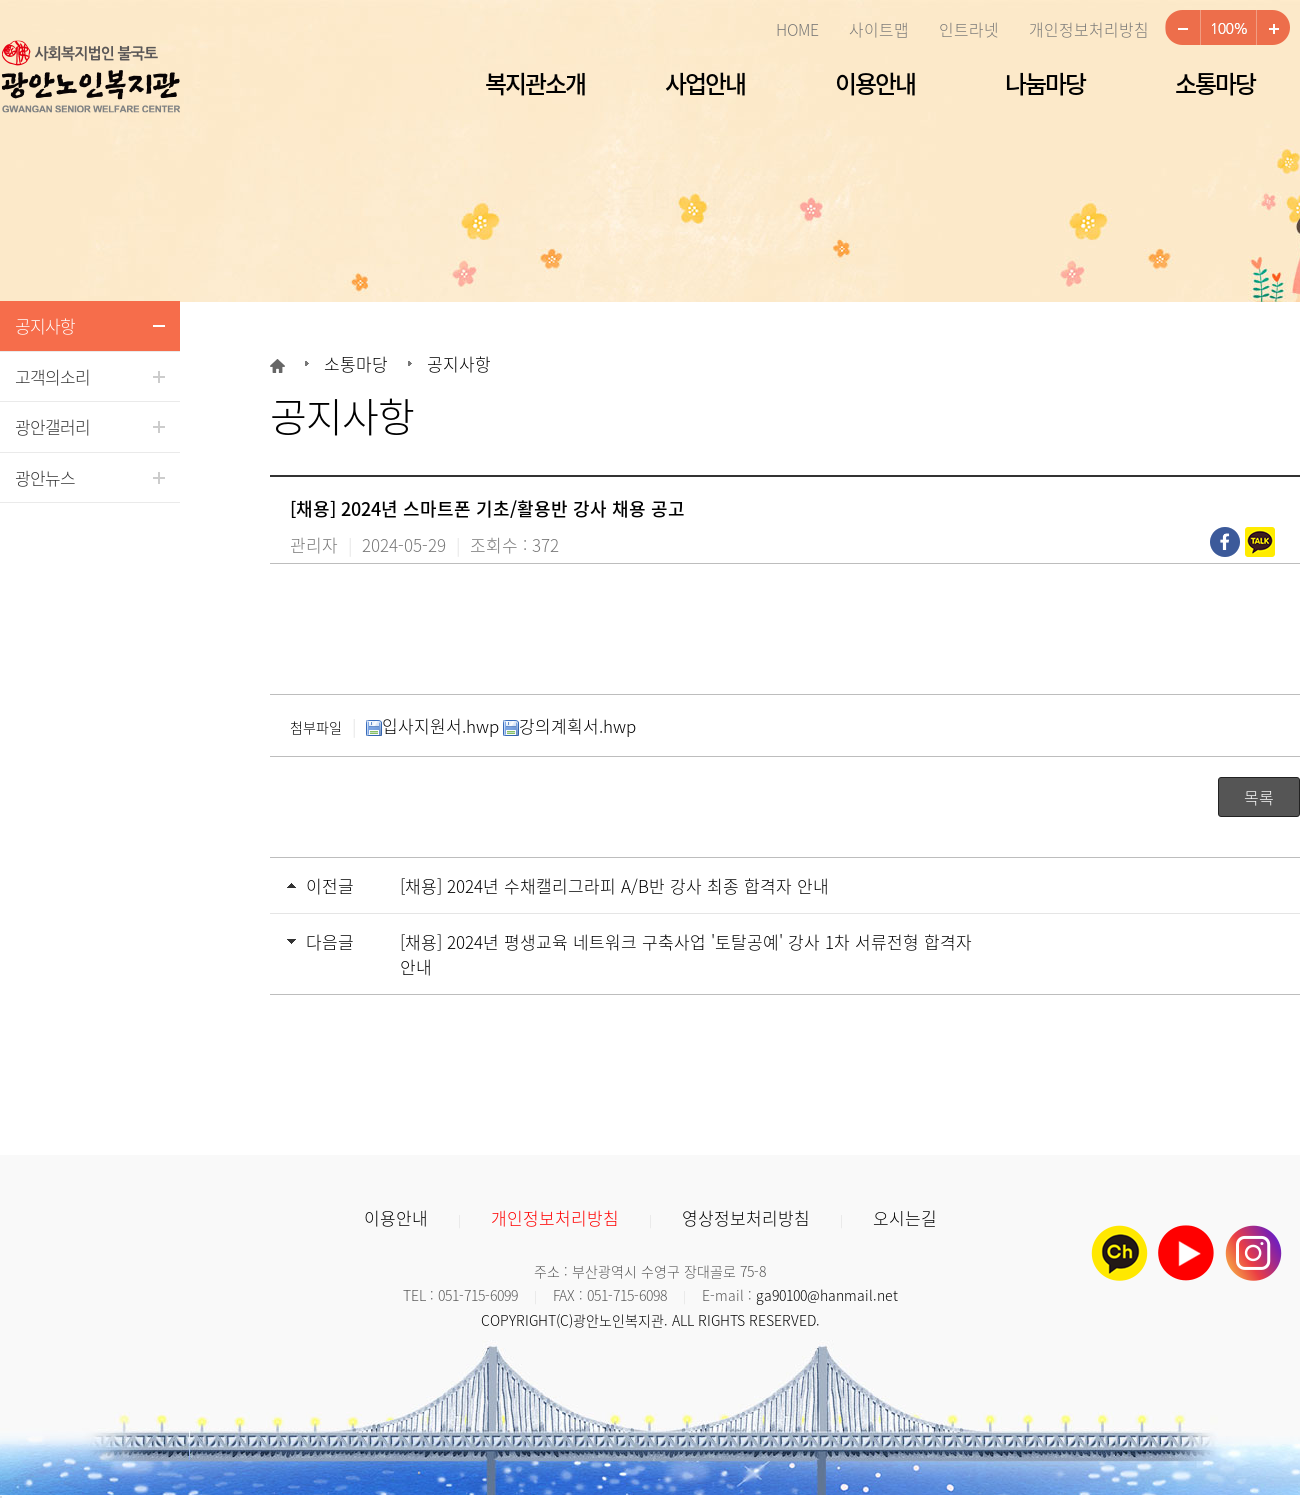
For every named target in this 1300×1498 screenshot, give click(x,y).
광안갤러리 (52, 426)
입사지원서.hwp (432, 725)
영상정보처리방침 (746, 1217)
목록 (1259, 797)
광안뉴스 (45, 477)
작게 (1182, 28)
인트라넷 (969, 29)
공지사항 (45, 325)
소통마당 (1215, 83)
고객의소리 (52, 376)
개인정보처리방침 (1089, 29)
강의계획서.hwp (569, 725)
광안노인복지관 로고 (90, 78)
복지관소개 (535, 83)
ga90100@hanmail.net (827, 1295)
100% (1227, 28)
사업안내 (705, 83)
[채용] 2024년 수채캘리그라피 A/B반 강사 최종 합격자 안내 (614, 885)
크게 (1272, 28)
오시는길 (905, 1217)
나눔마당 (1045, 83)
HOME (797, 29)
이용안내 (875, 83)
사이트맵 (879, 29)
